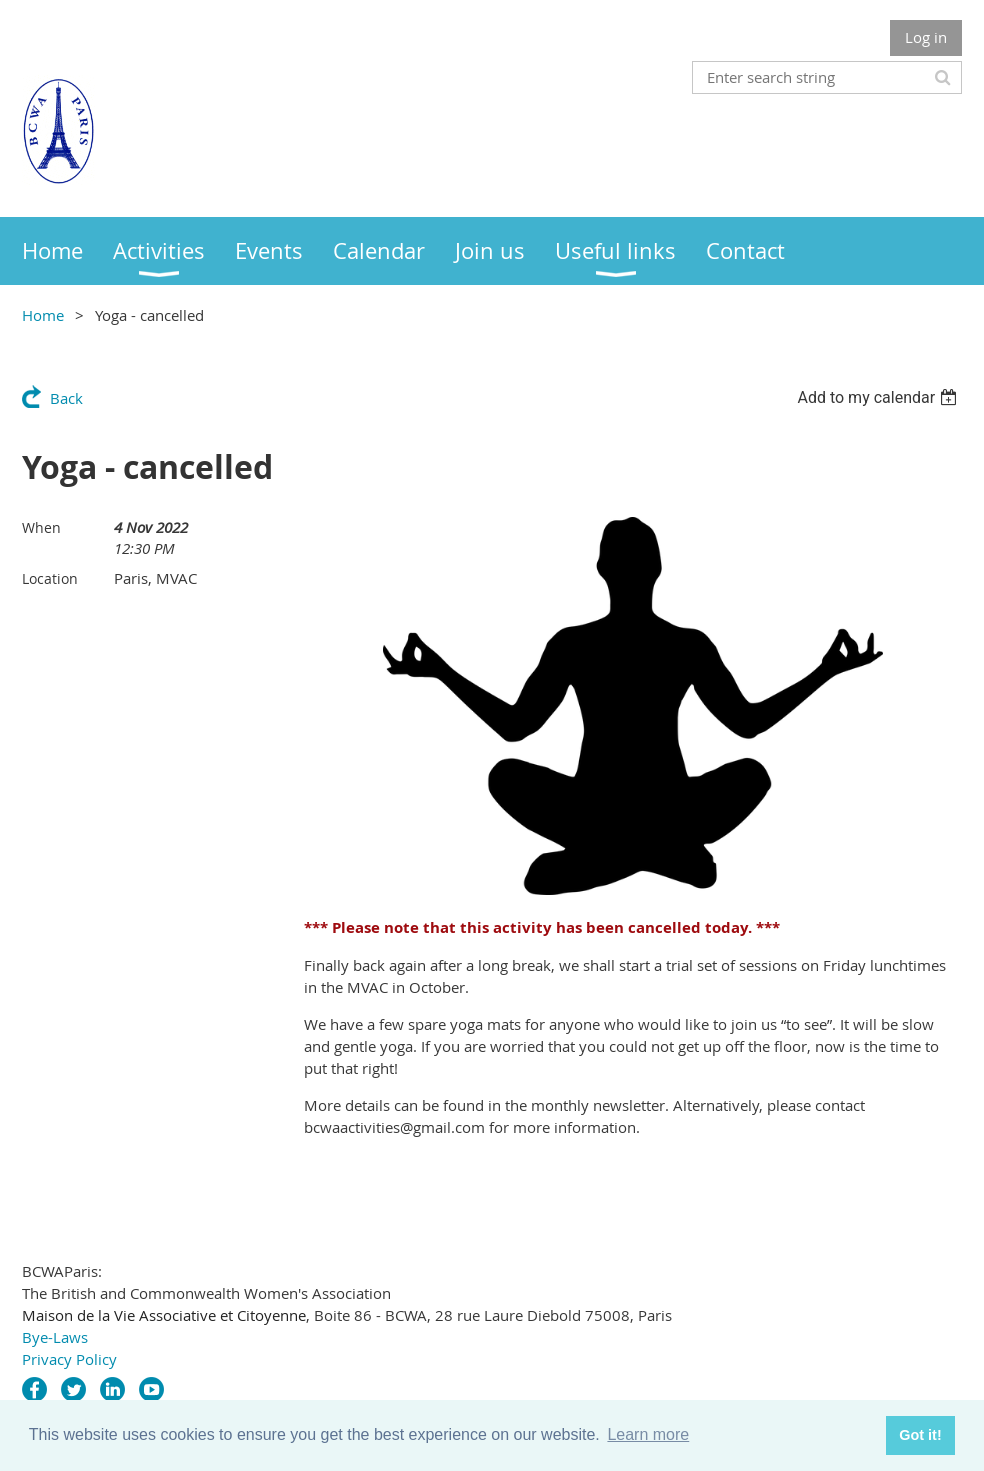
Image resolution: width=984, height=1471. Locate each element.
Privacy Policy (69, 1359)
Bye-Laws (55, 1337)
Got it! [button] (920, 1435)
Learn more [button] (648, 1434)
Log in (926, 37)
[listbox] (879, 397)
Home (43, 315)
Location (50, 578)
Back (66, 398)
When (41, 527)
